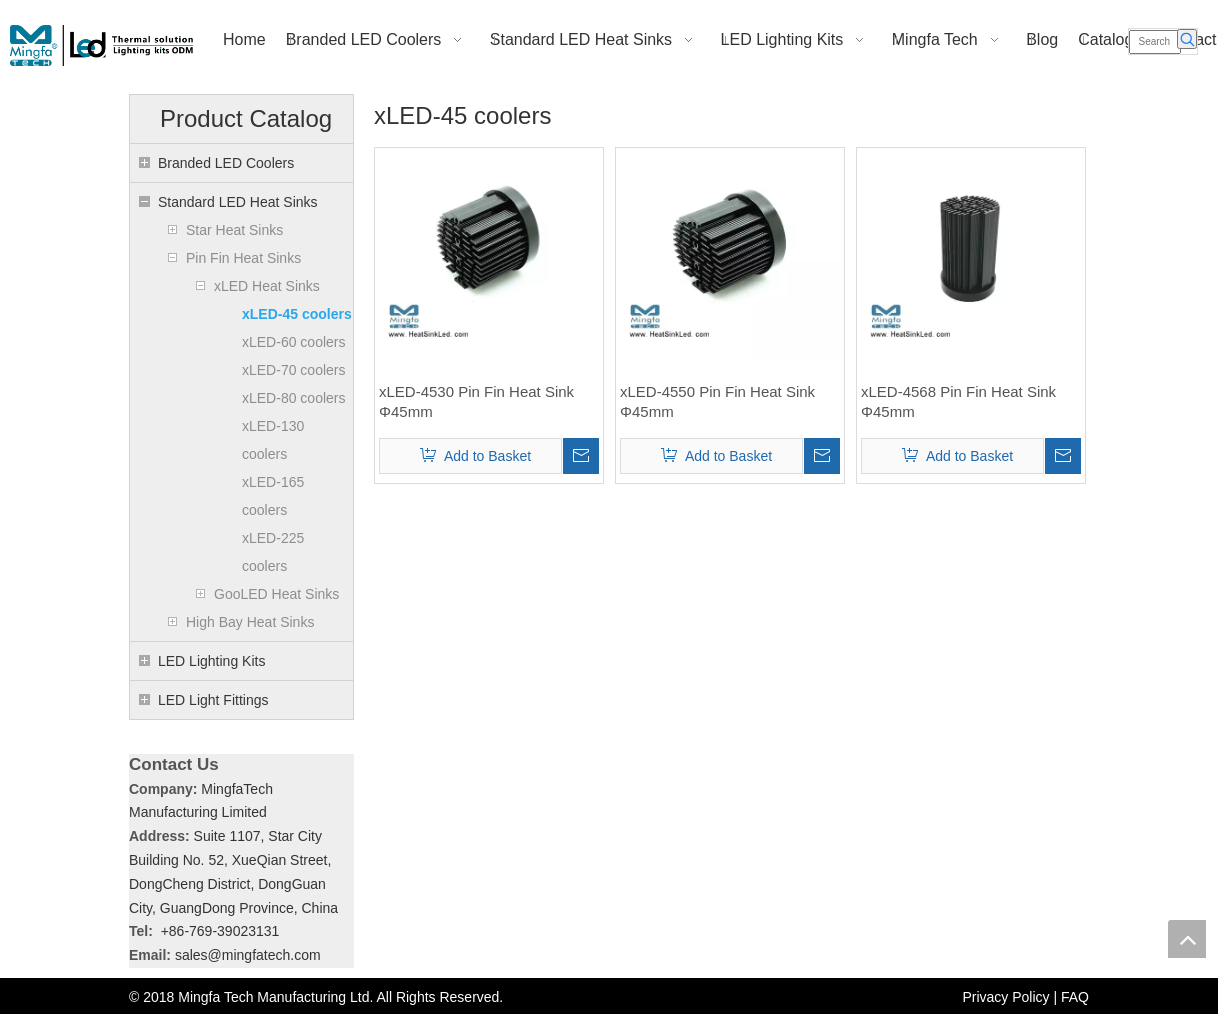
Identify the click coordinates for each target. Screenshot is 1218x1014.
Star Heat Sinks (234, 230)
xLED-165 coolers (273, 496)
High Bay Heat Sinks (250, 622)
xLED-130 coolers (273, 440)
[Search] (1155, 42)
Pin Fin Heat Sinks (243, 258)
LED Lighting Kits (211, 661)
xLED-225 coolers (273, 552)
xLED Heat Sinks (267, 286)
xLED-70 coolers (294, 370)
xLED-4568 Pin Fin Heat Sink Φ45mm (958, 401)
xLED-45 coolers (297, 314)
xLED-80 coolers (294, 398)
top (1187, 939)
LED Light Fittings (213, 700)
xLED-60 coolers (294, 342)
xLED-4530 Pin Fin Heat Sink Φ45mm (476, 401)
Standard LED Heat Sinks (238, 202)
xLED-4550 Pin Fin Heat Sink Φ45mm (717, 401)
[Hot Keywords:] (1187, 39)
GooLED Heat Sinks (276, 594)
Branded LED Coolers (226, 163)
